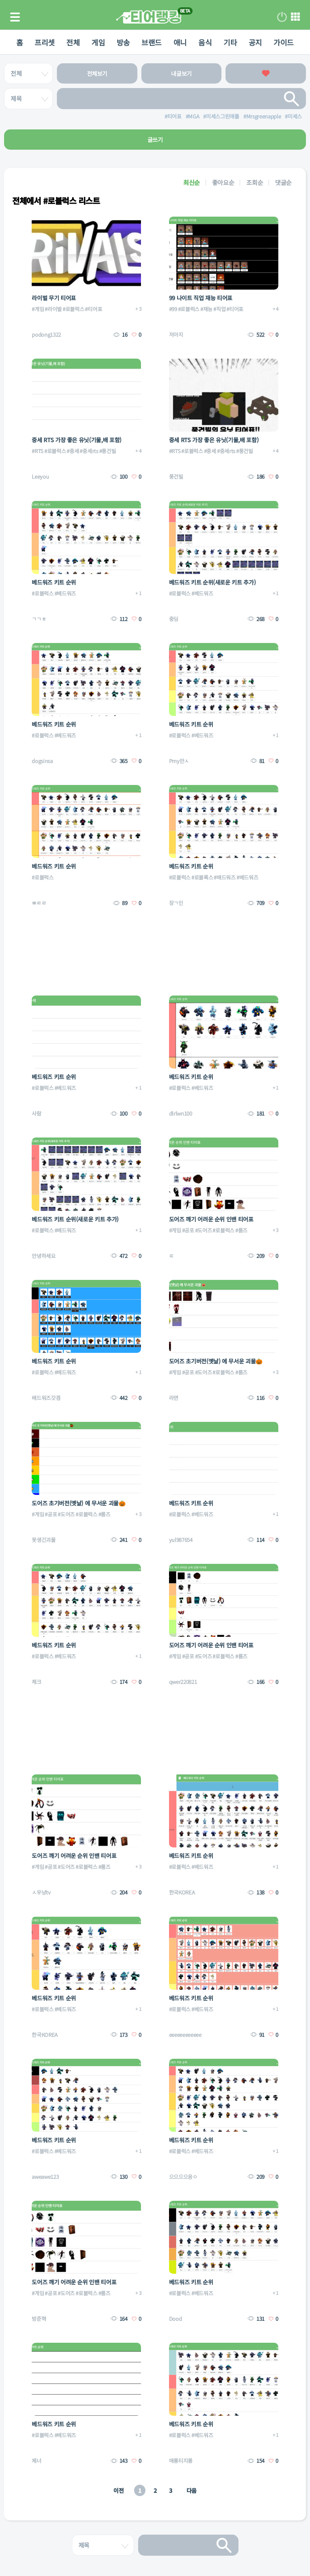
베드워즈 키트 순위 (54, 582)
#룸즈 (241, 1230)
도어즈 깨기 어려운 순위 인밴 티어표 (211, 1219)
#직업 (219, 309)
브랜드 (151, 42)
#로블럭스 (73, 309)
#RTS (37, 451)
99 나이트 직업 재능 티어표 (200, 298)
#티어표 (93, 309)
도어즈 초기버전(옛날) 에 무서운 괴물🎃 (215, 1361)
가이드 (286, 42)
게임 (97, 42)
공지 (257, 42)
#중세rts (89, 451)
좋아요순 (223, 182)
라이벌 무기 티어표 (54, 298)
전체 (71, 42)
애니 (180, 42)
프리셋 (42, 42)
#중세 (73, 451)
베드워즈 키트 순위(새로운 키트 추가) (212, 582)
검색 (291, 98)
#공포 (188, 1230)
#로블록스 (202, 877)
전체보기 (97, 73)
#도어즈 (203, 1230)
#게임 (38, 309)
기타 (231, 42)
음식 (206, 42)
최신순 (191, 182)
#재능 (206, 309)
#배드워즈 (224, 877)
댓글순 (283, 182)
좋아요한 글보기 (265, 73)
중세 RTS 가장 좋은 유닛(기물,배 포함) (76, 440)
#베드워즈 (65, 593)
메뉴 (295, 17)
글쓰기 (155, 139)
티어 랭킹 (148, 17)
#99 (173, 309)
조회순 (254, 182)
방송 (122, 42)
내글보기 (181, 73)
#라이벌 (53, 309)
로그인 (282, 17)
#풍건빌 (107, 451)
